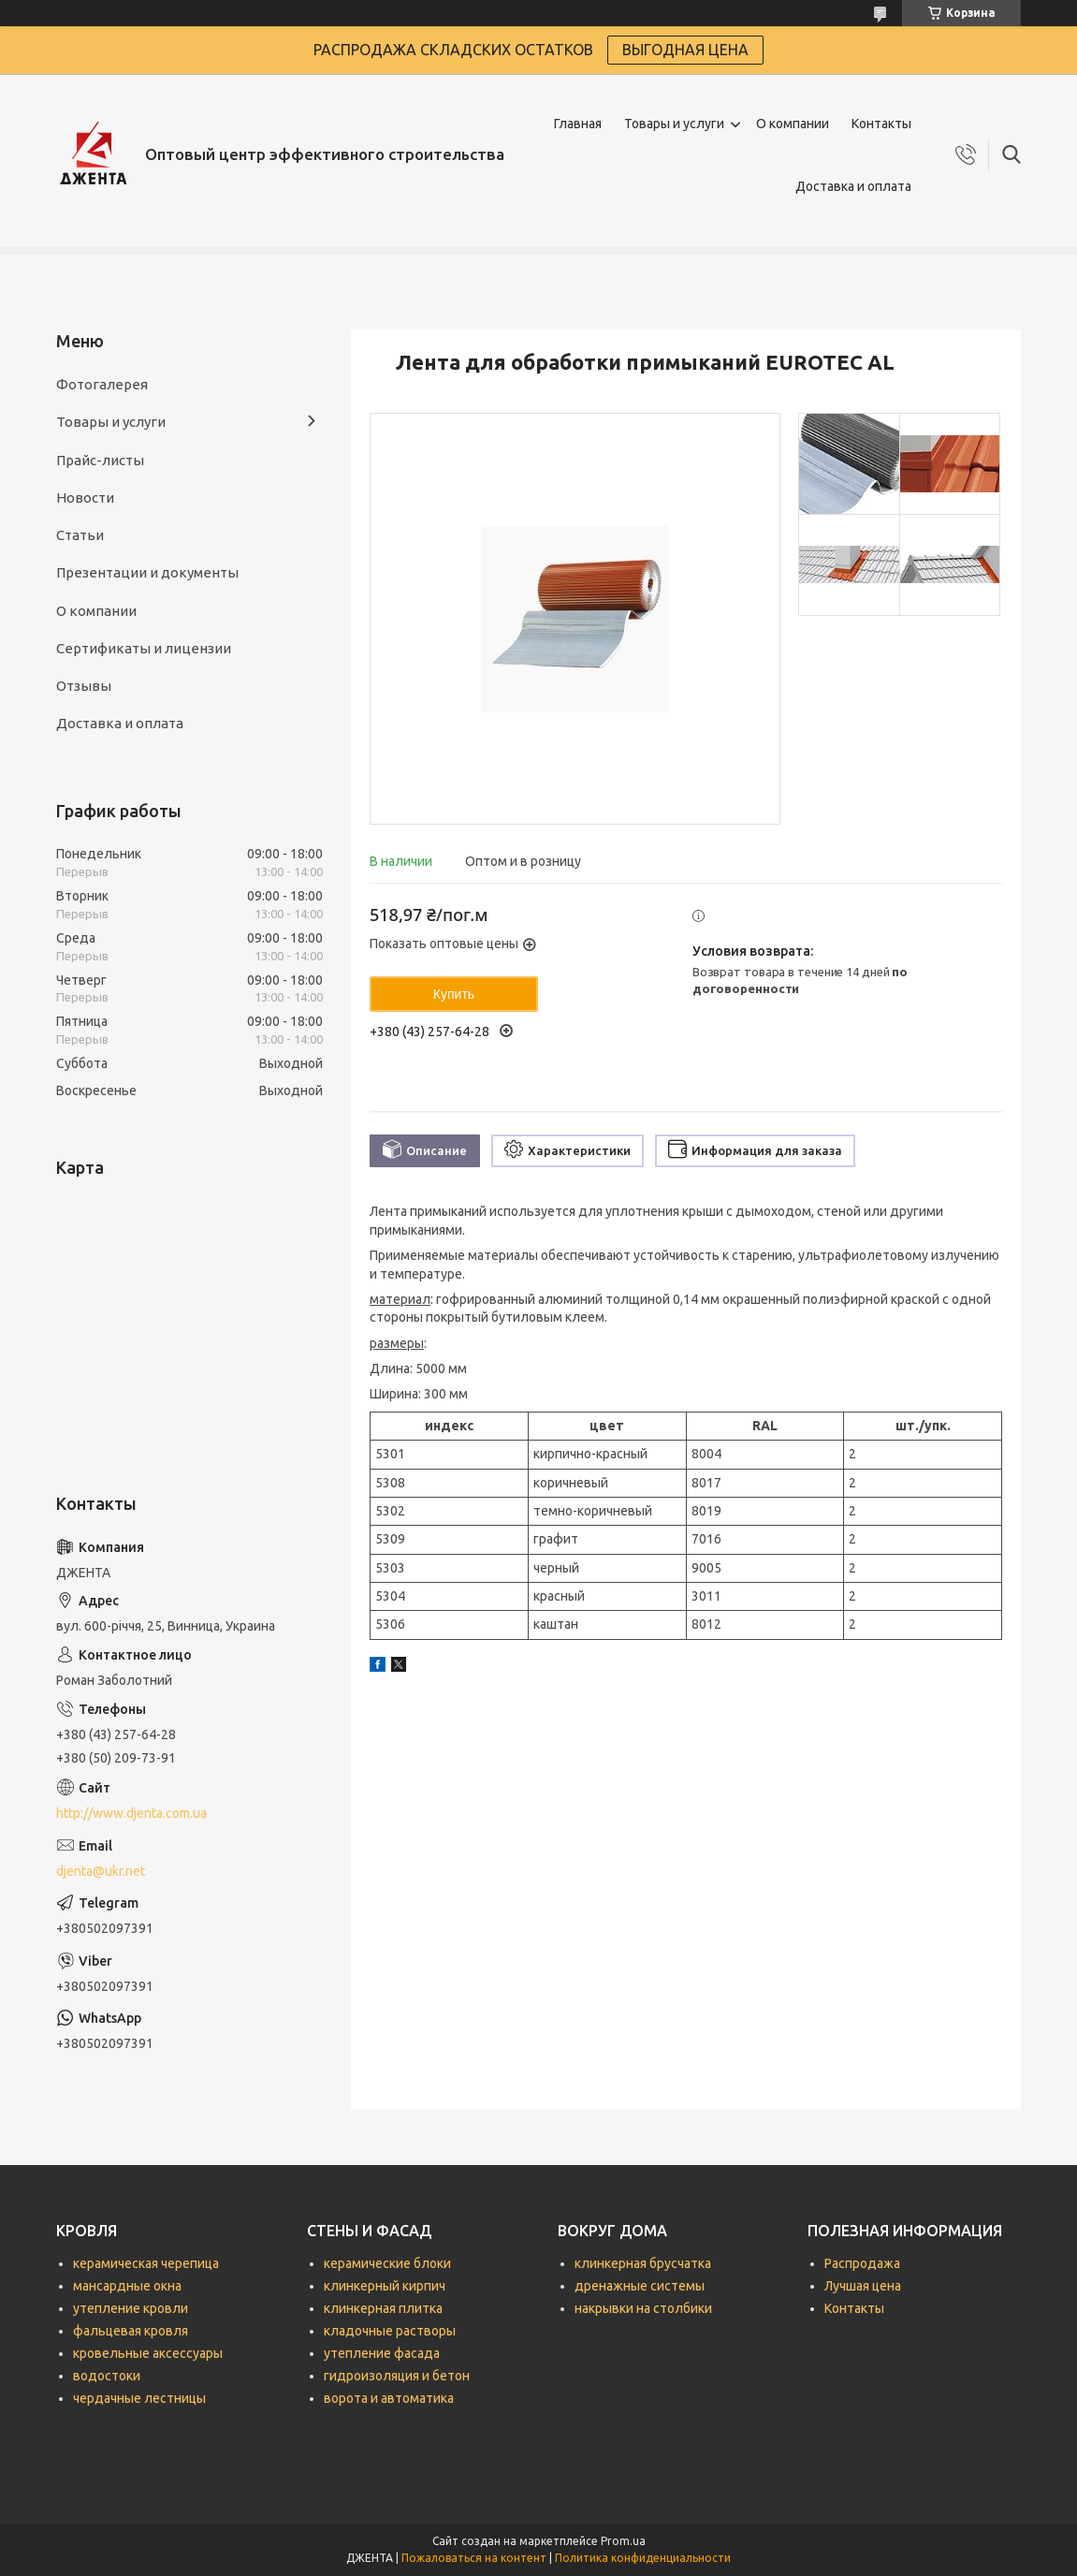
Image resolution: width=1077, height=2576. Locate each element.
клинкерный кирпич (384, 2285)
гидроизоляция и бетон (397, 2375)
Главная (578, 123)
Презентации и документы (147, 572)
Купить (453, 994)
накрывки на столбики (643, 2308)
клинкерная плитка (383, 2308)
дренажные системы (640, 2285)
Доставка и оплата (853, 186)
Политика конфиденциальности (643, 2558)
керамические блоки (387, 2263)
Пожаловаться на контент (473, 2558)
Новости (85, 497)
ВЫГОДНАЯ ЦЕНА (685, 49)
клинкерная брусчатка (643, 2263)
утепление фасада (382, 2353)
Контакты (881, 123)
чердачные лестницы (139, 2398)
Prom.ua (623, 2541)
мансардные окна (127, 2285)
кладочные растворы (390, 2330)
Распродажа (862, 2263)
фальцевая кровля (130, 2330)
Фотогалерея (102, 384)
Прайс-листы (100, 460)
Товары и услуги (674, 123)
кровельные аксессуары (148, 2353)
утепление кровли (130, 2308)
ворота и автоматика (389, 2398)
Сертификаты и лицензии (143, 648)
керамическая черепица (146, 2263)
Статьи (80, 535)
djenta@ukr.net (100, 1871)
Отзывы (83, 686)
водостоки (106, 2375)
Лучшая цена (862, 2285)
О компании (792, 123)
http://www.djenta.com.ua (131, 1813)
